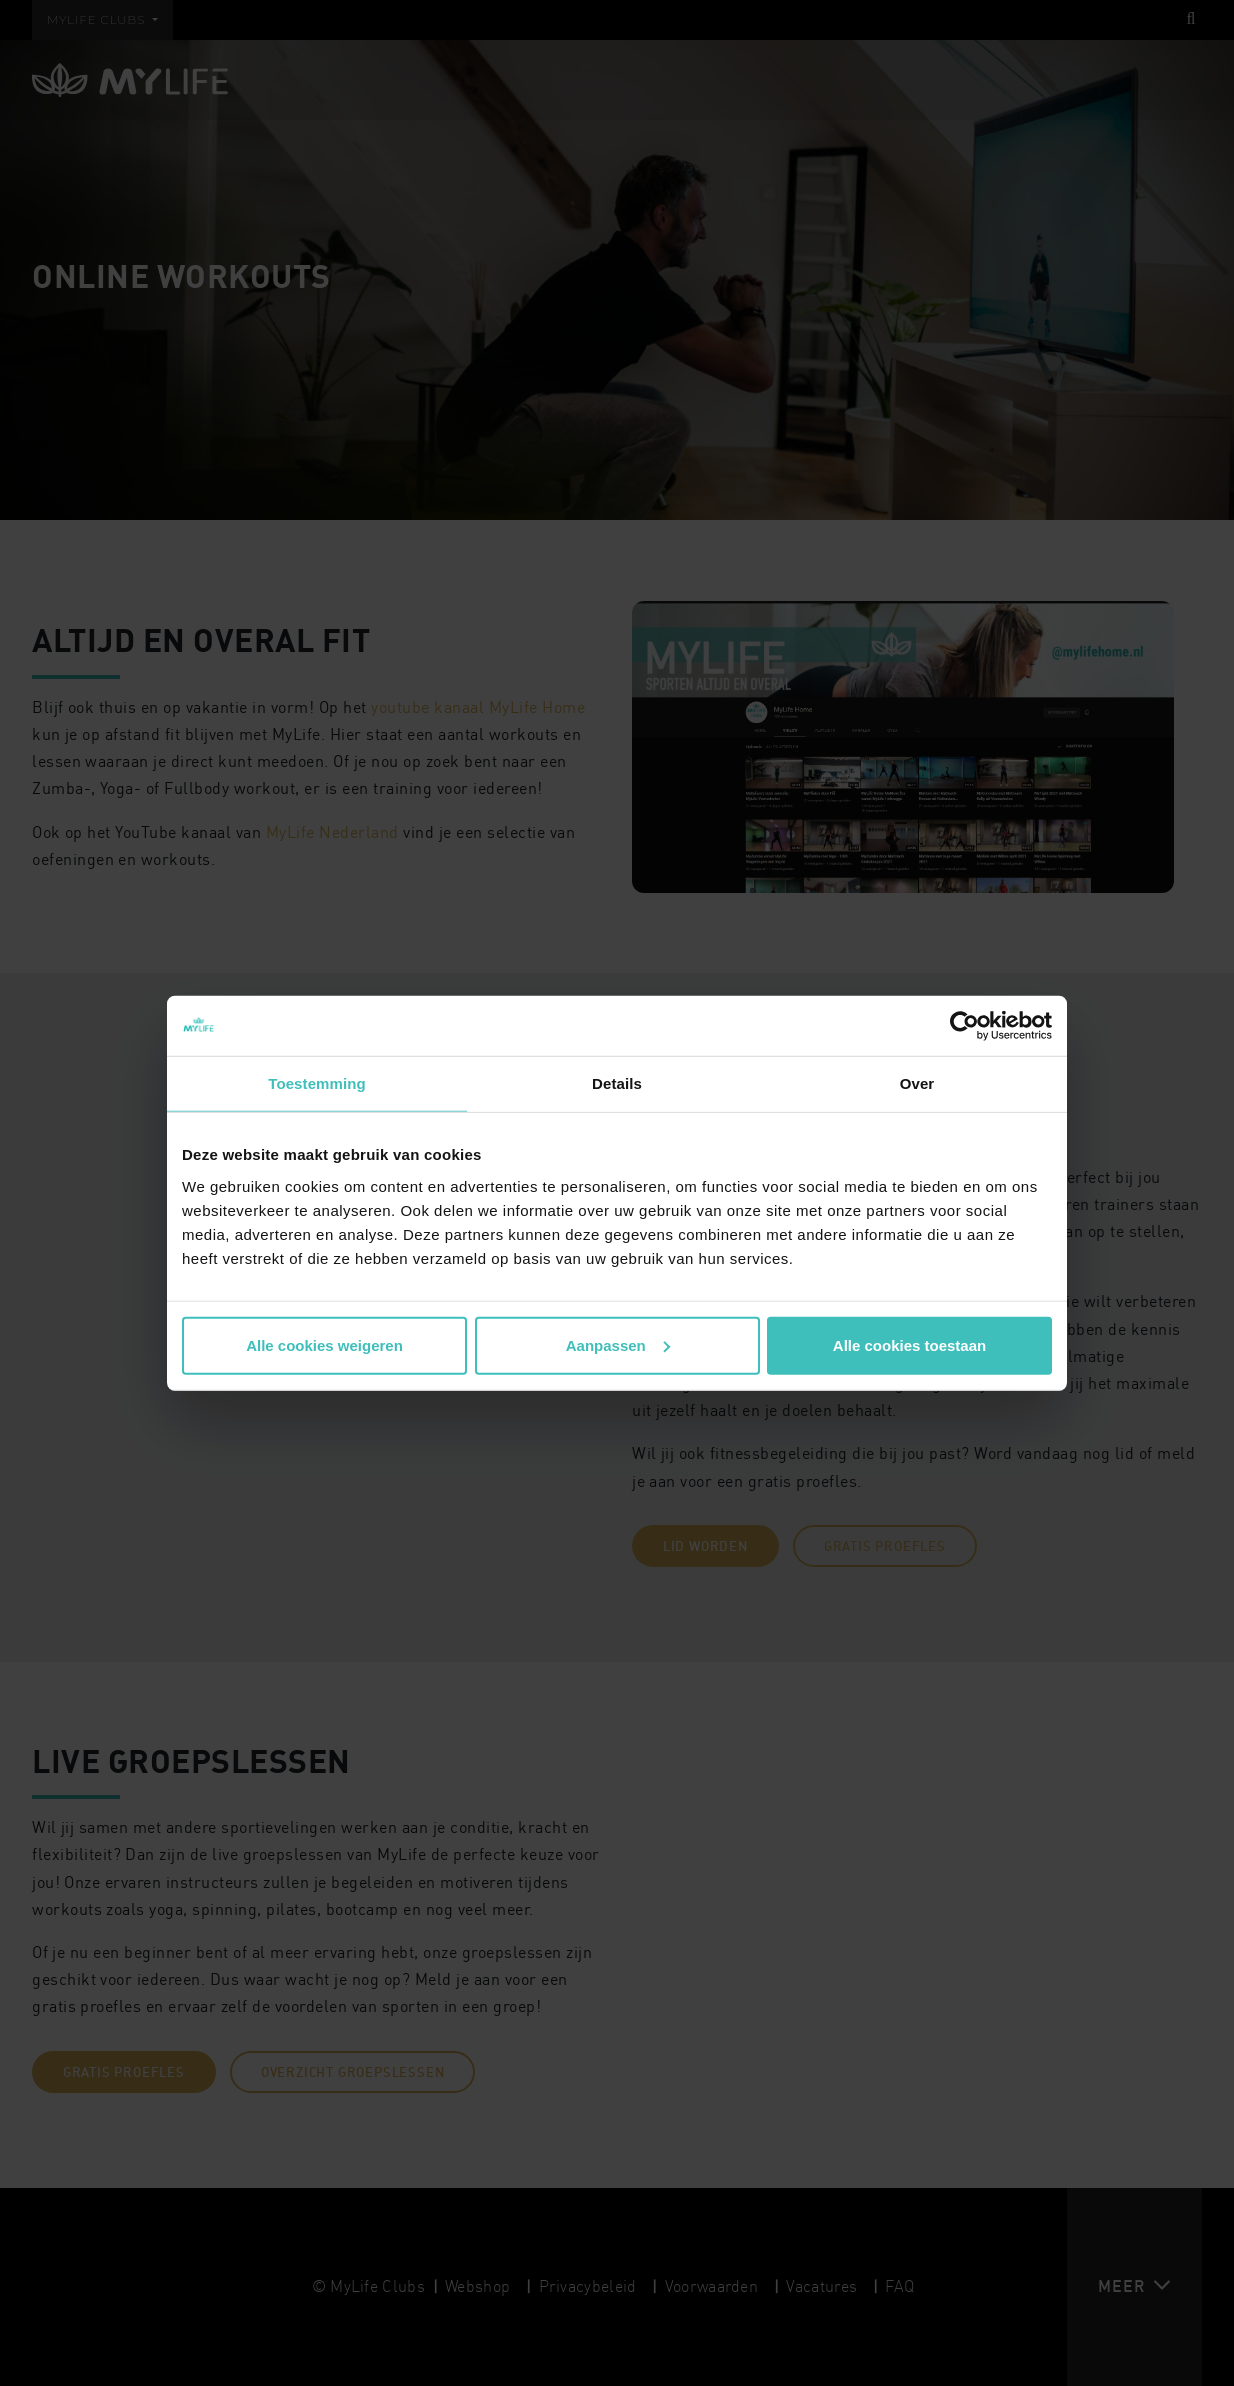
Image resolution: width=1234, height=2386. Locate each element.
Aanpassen (618, 1344)
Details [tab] (617, 1083)
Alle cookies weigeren (324, 1344)
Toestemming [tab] (317, 1083)
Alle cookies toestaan (909, 1344)
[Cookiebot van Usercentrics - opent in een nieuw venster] (964, 1026)
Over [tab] (917, 1083)
